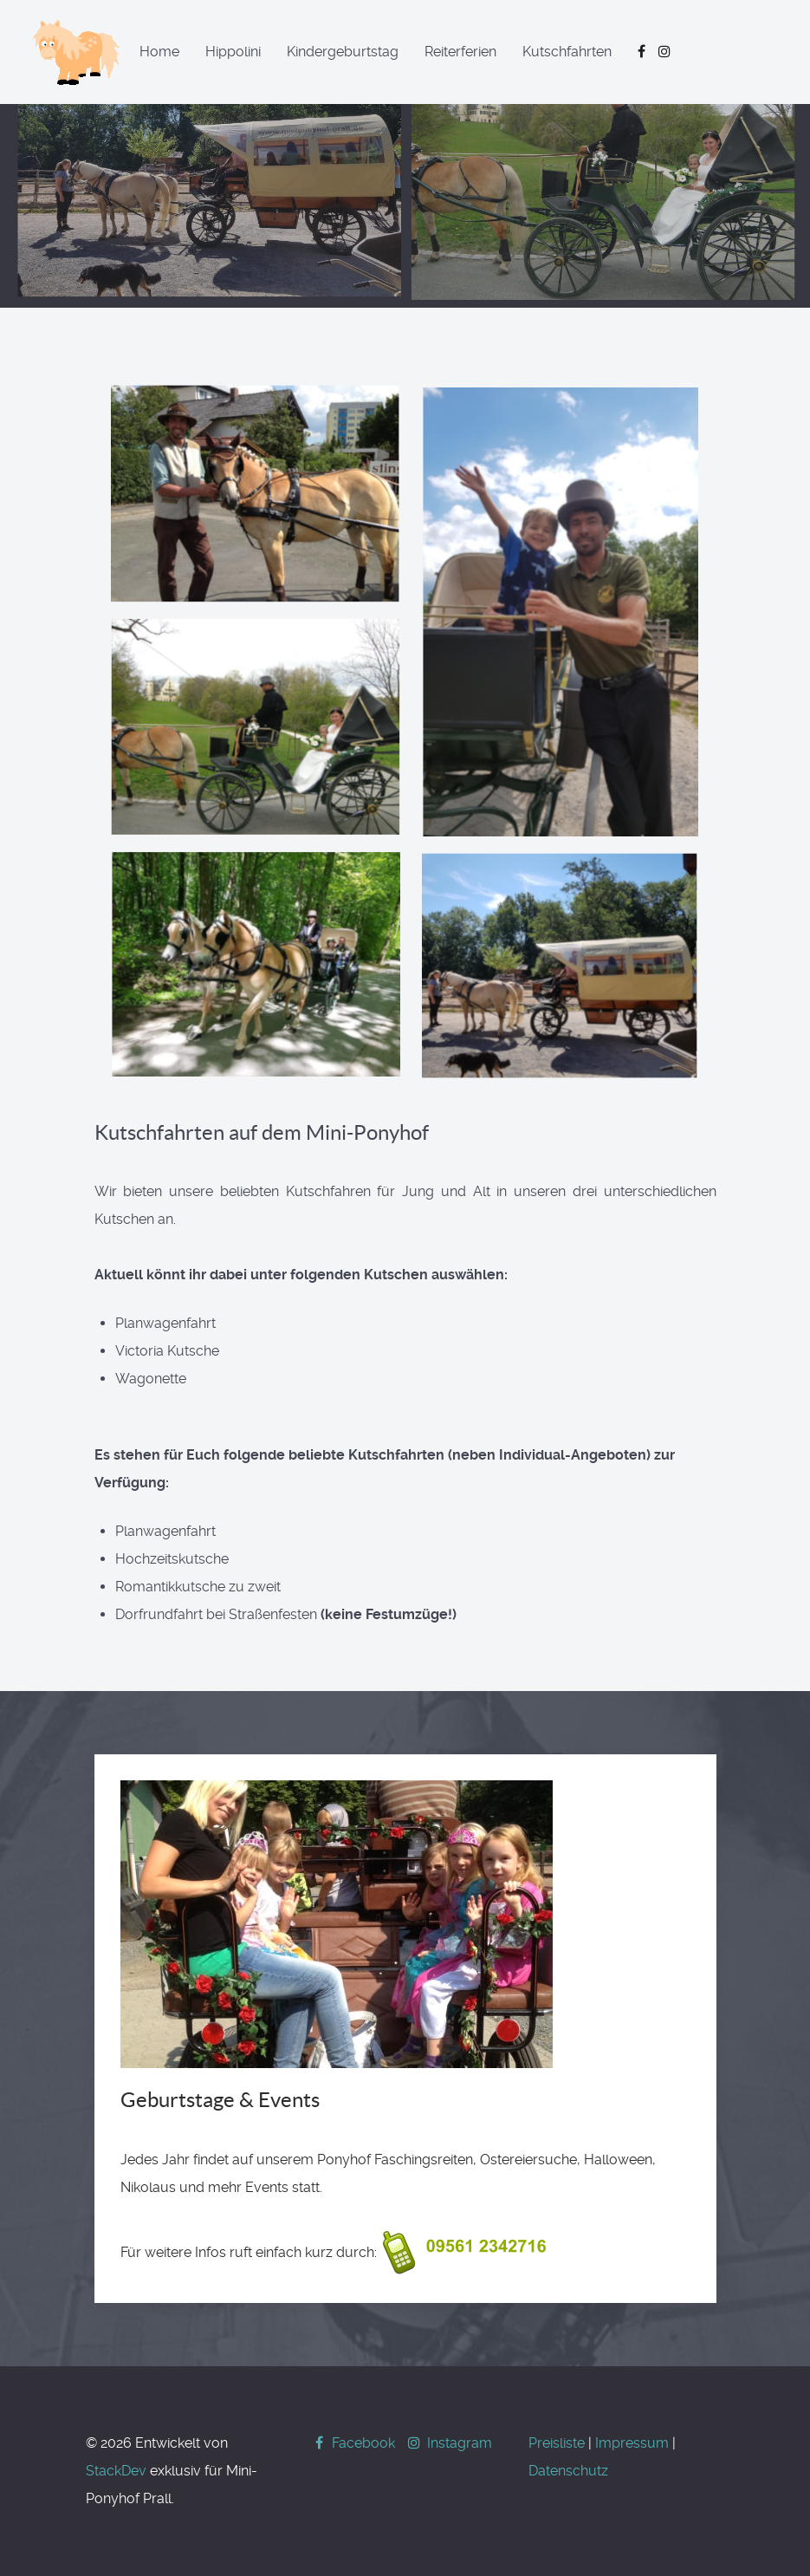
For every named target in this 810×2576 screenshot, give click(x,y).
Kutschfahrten (567, 51)
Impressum (632, 2443)
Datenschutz (568, 2470)
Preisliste (556, 2443)
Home (159, 51)
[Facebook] (354, 2443)
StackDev (116, 2470)
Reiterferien (460, 51)
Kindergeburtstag (343, 51)
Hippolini (233, 51)
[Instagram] (449, 2443)
